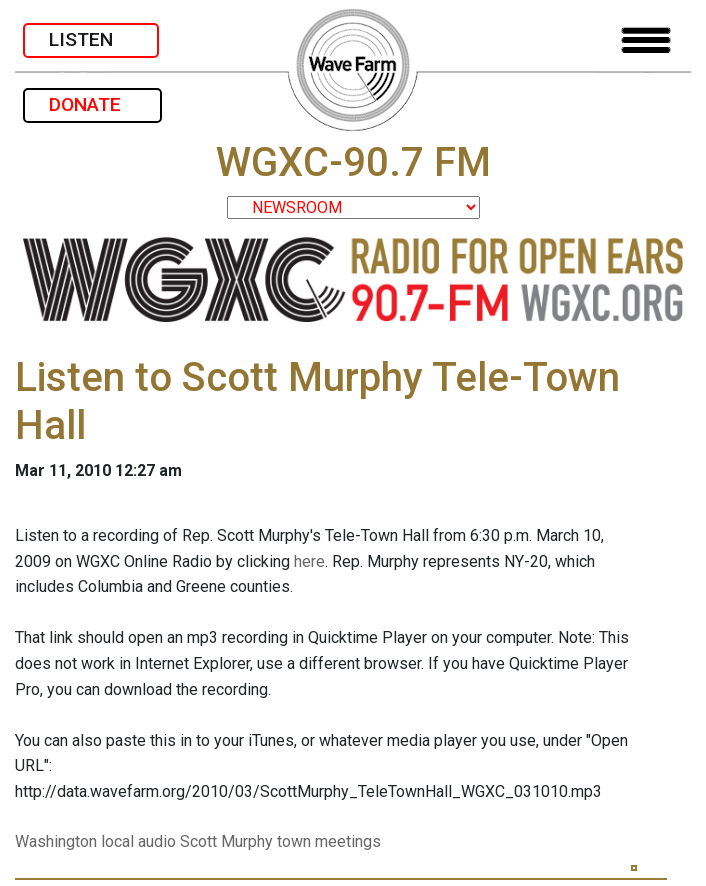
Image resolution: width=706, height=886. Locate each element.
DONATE (92, 104)
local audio (138, 841)
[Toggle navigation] (646, 40)
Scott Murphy (226, 841)
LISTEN (91, 39)
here (309, 561)
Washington (56, 841)
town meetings (329, 841)
